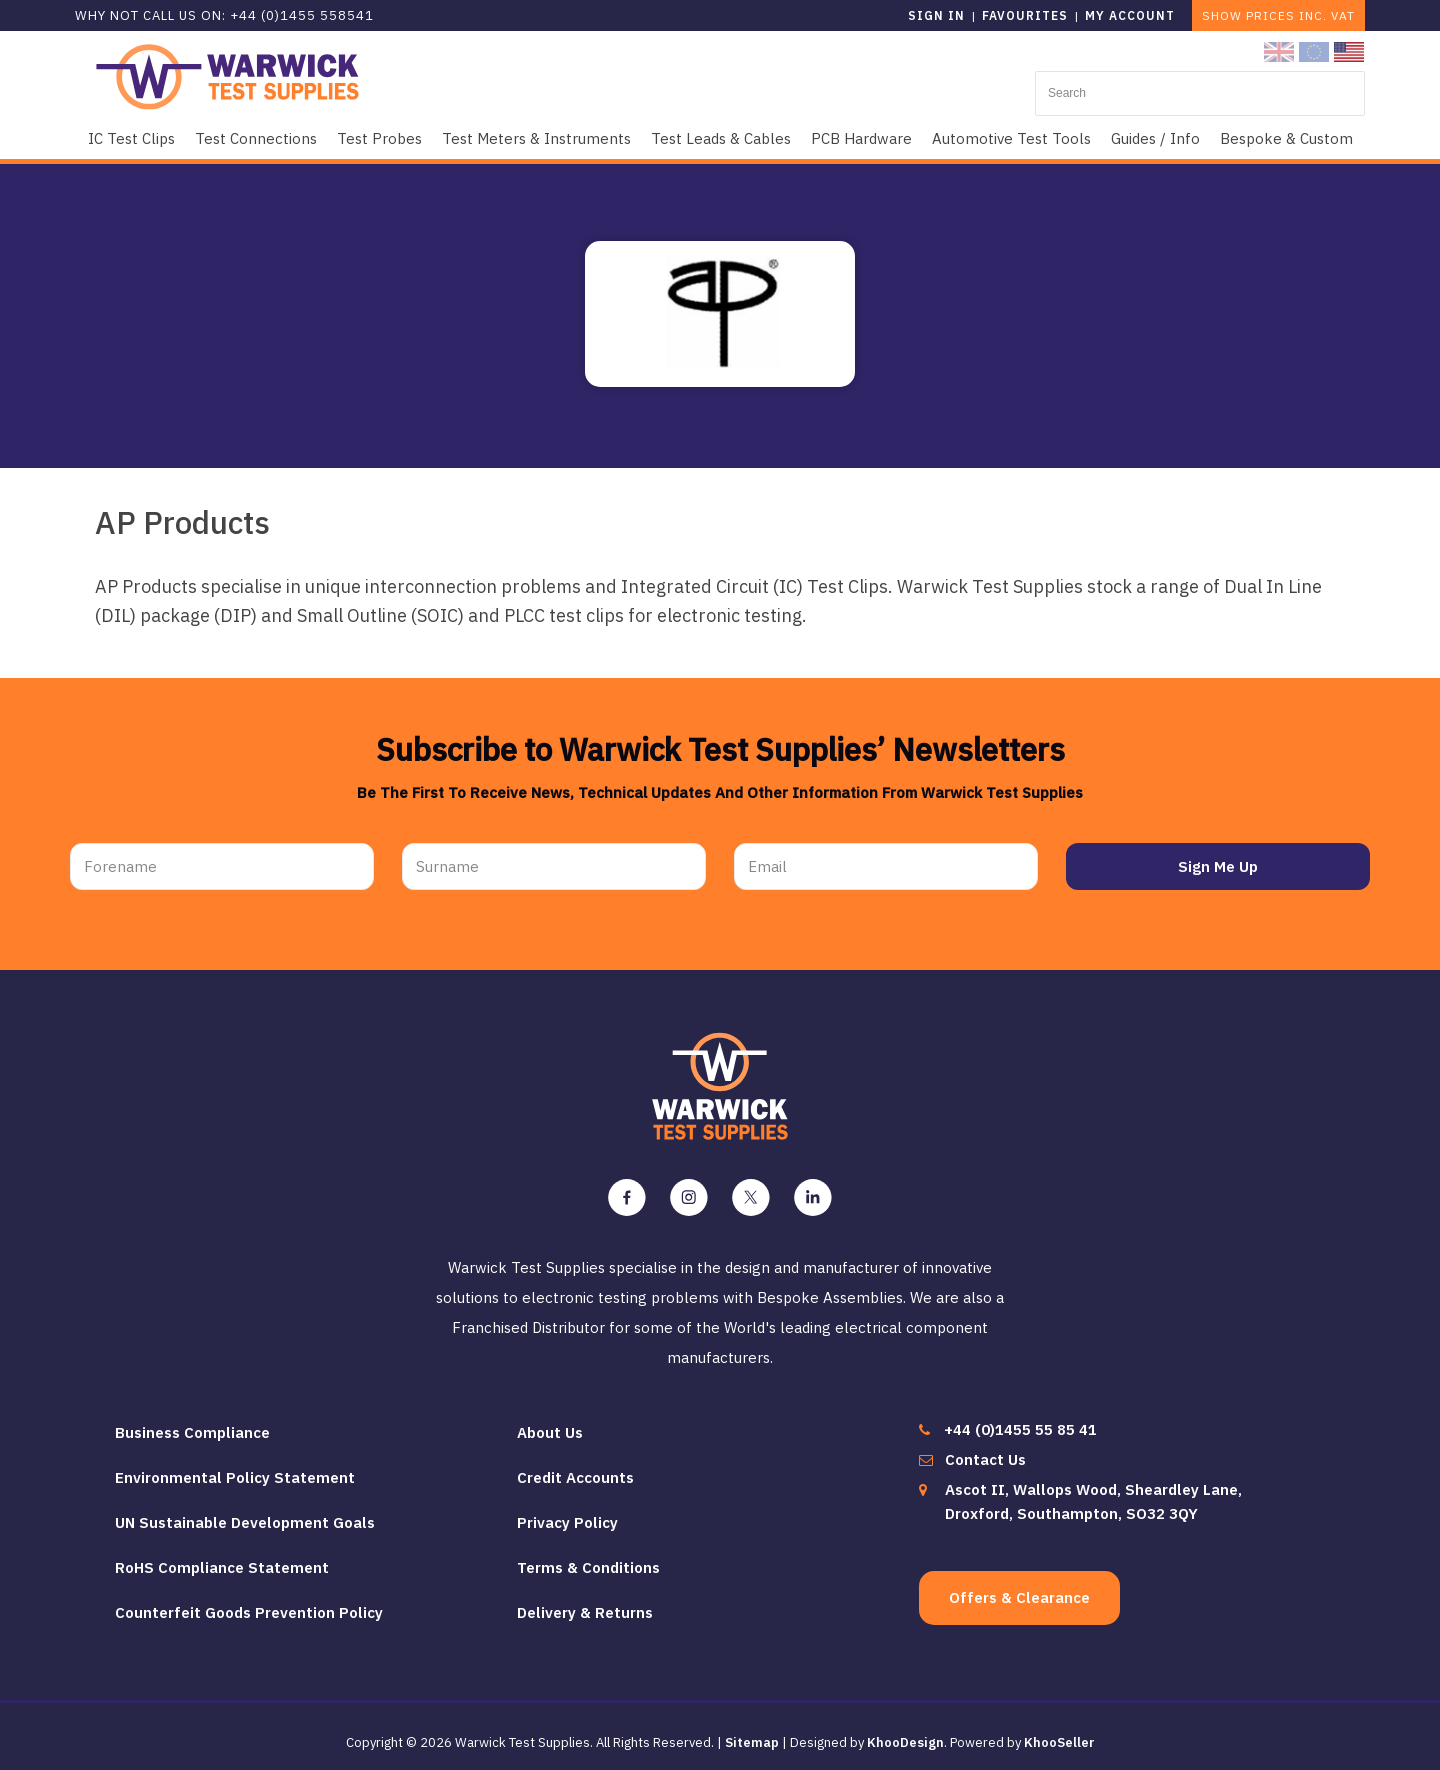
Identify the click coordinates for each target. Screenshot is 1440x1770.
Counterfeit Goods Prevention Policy (249, 1603)
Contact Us (985, 1450)
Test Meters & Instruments (536, 138)
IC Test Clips (131, 138)
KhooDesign (905, 1733)
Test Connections (256, 138)
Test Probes (379, 138)
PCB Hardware (861, 138)
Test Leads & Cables (721, 138)
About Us (550, 1423)
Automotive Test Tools (1011, 138)
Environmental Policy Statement (235, 1468)
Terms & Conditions (588, 1558)
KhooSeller (1059, 1733)
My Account (1130, 15)
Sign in (936, 15)
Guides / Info (1155, 138)
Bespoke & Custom (1286, 138)
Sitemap (752, 1733)
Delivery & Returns (585, 1603)
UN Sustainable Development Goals (245, 1513)
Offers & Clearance (1019, 1588)
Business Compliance (192, 1423)
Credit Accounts (575, 1468)
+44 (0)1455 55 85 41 (1020, 1420)
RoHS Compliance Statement (222, 1558)
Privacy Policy (567, 1513)
